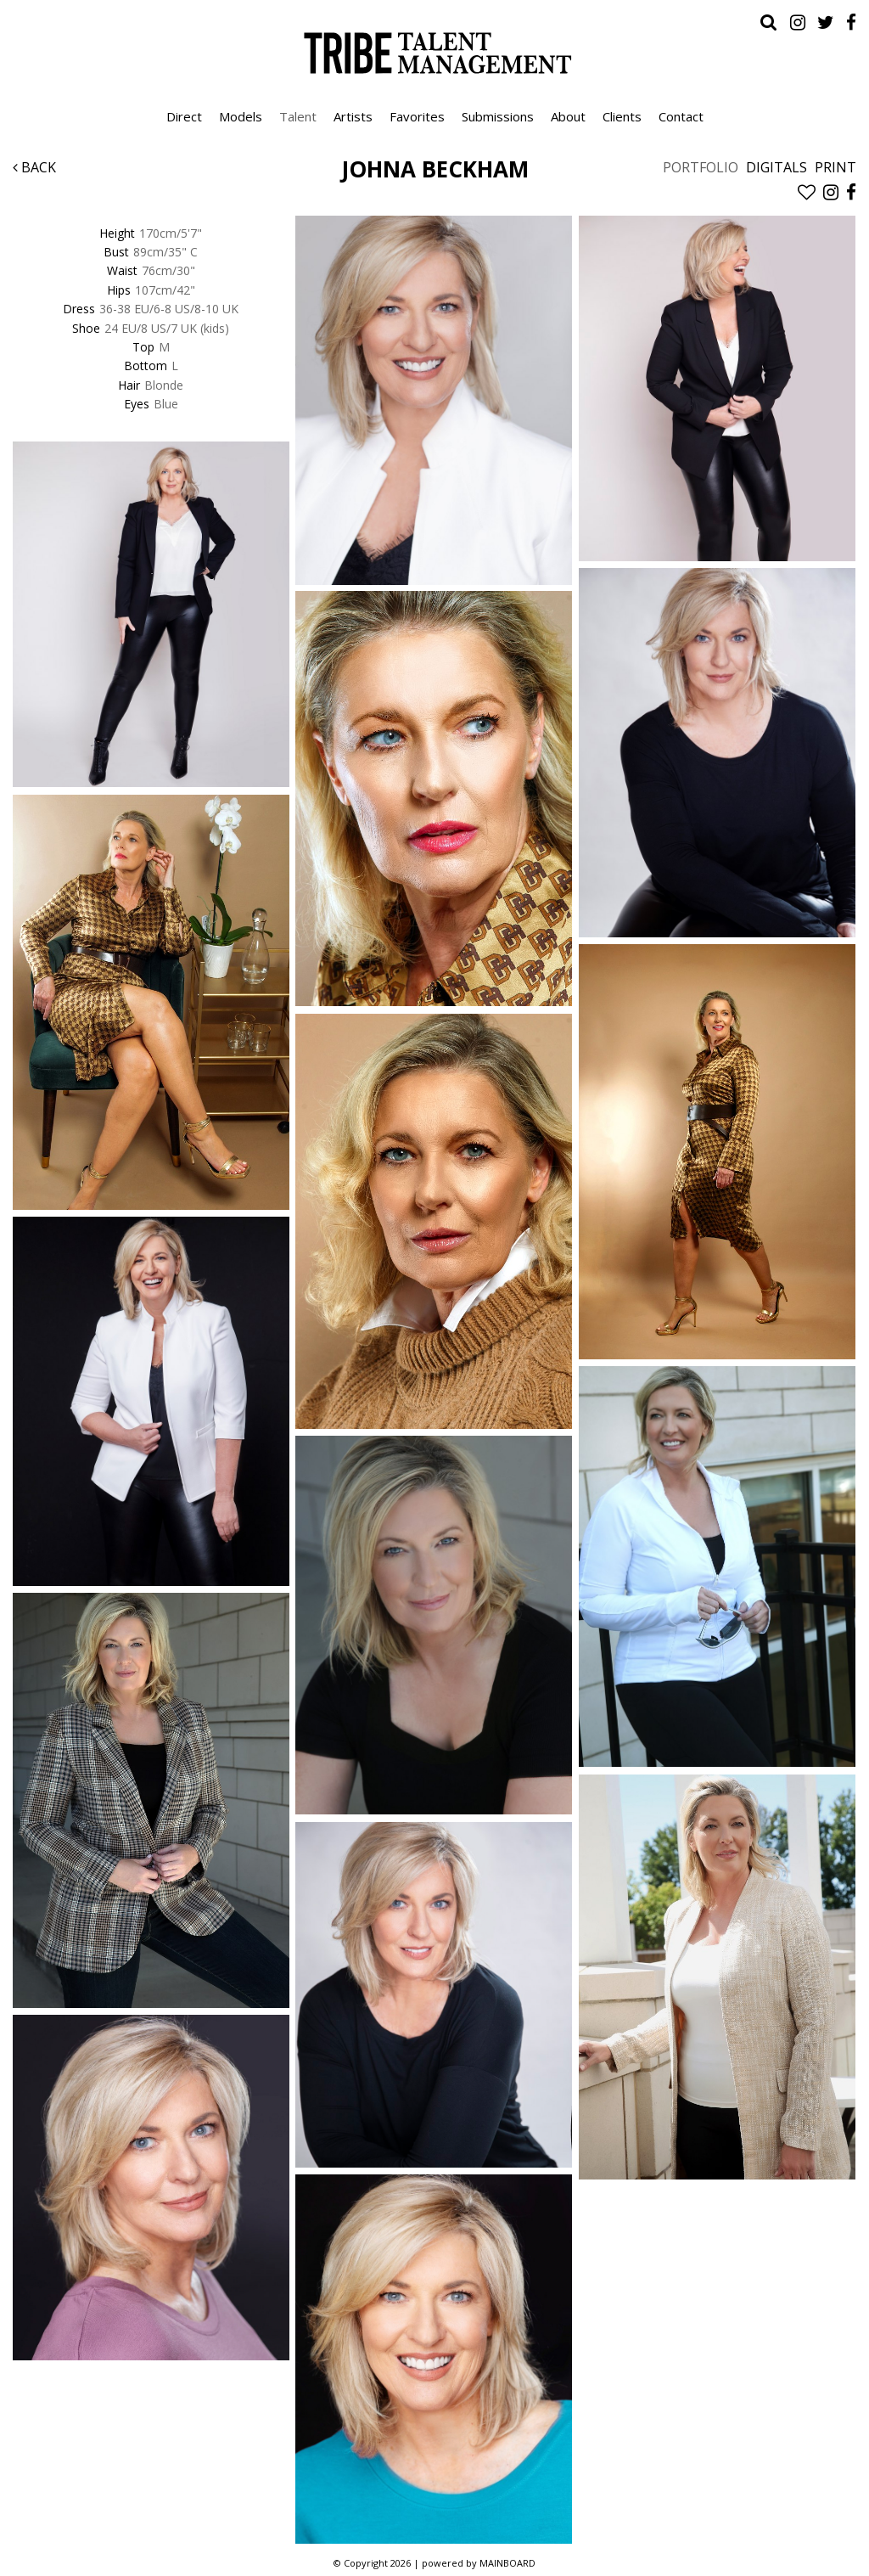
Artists (353, 116)
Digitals (776, 167)
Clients (622, 116)
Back (34, 167)
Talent (298, 116)
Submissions (498, 116)
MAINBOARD (507, 2562)
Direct (184, 116)
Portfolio (700, 167)
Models (240, 116)
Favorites (417, 116)
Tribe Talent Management (434, 52)
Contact (681, 116)
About (568, 116)
